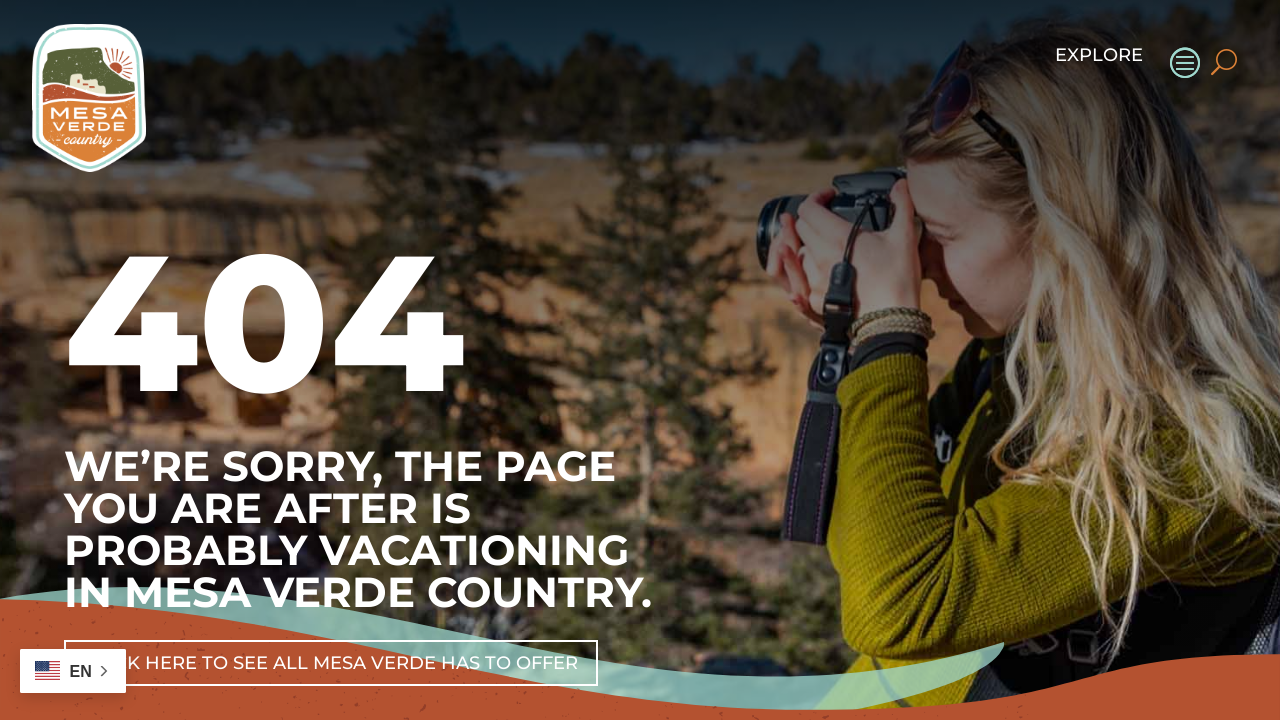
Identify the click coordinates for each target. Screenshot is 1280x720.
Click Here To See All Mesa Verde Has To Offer (331, 663)
